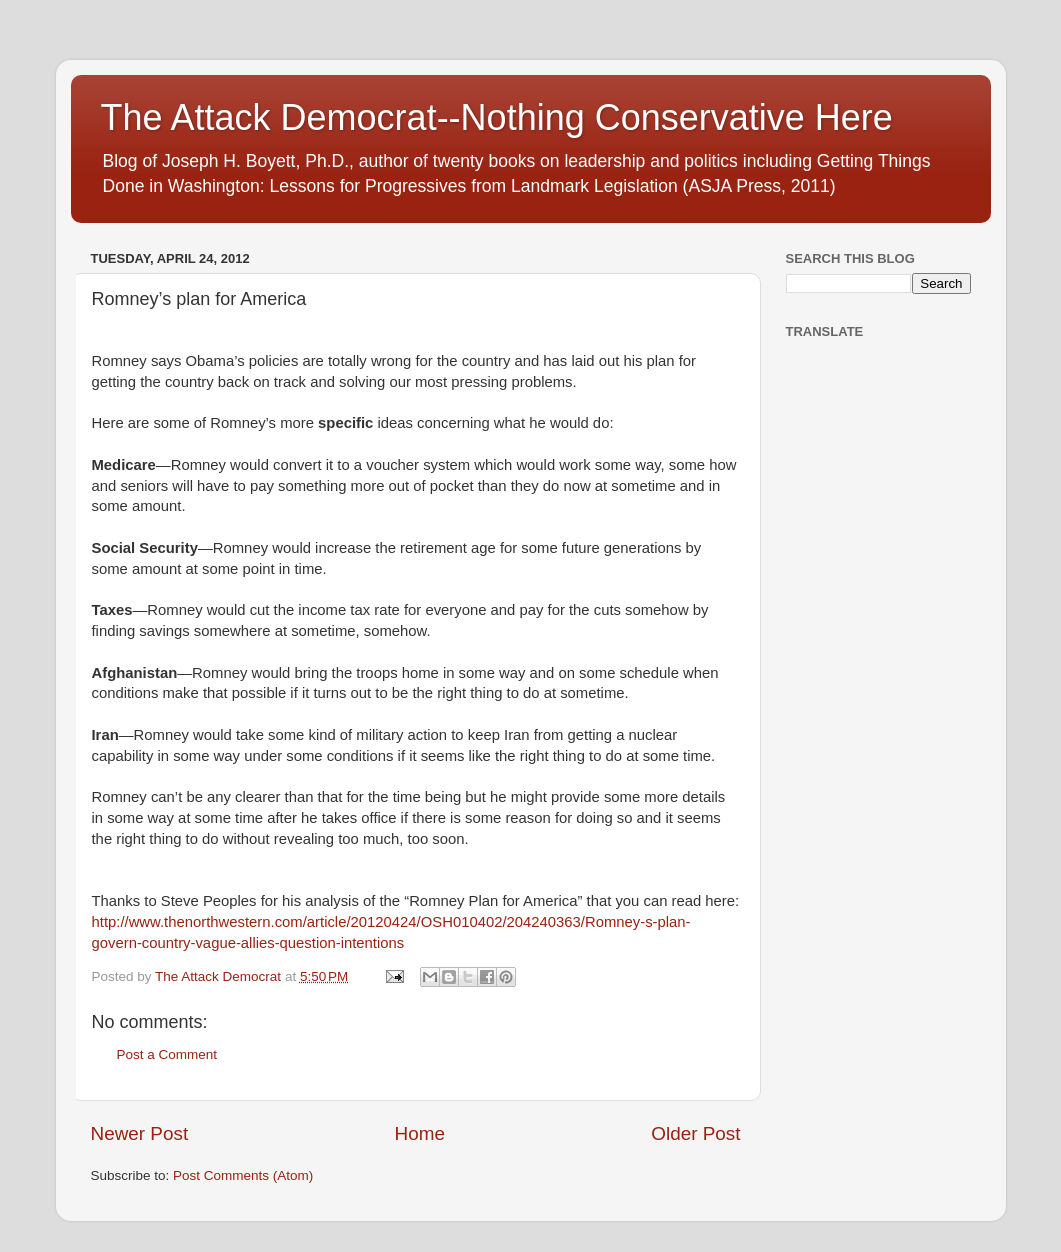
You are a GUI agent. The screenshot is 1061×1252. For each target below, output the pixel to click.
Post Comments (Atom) (243, 1175)
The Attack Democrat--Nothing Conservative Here (497, 117)
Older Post (695, 1133)
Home (420, 1133)
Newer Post (140, 1133)
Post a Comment (167, 1054)
